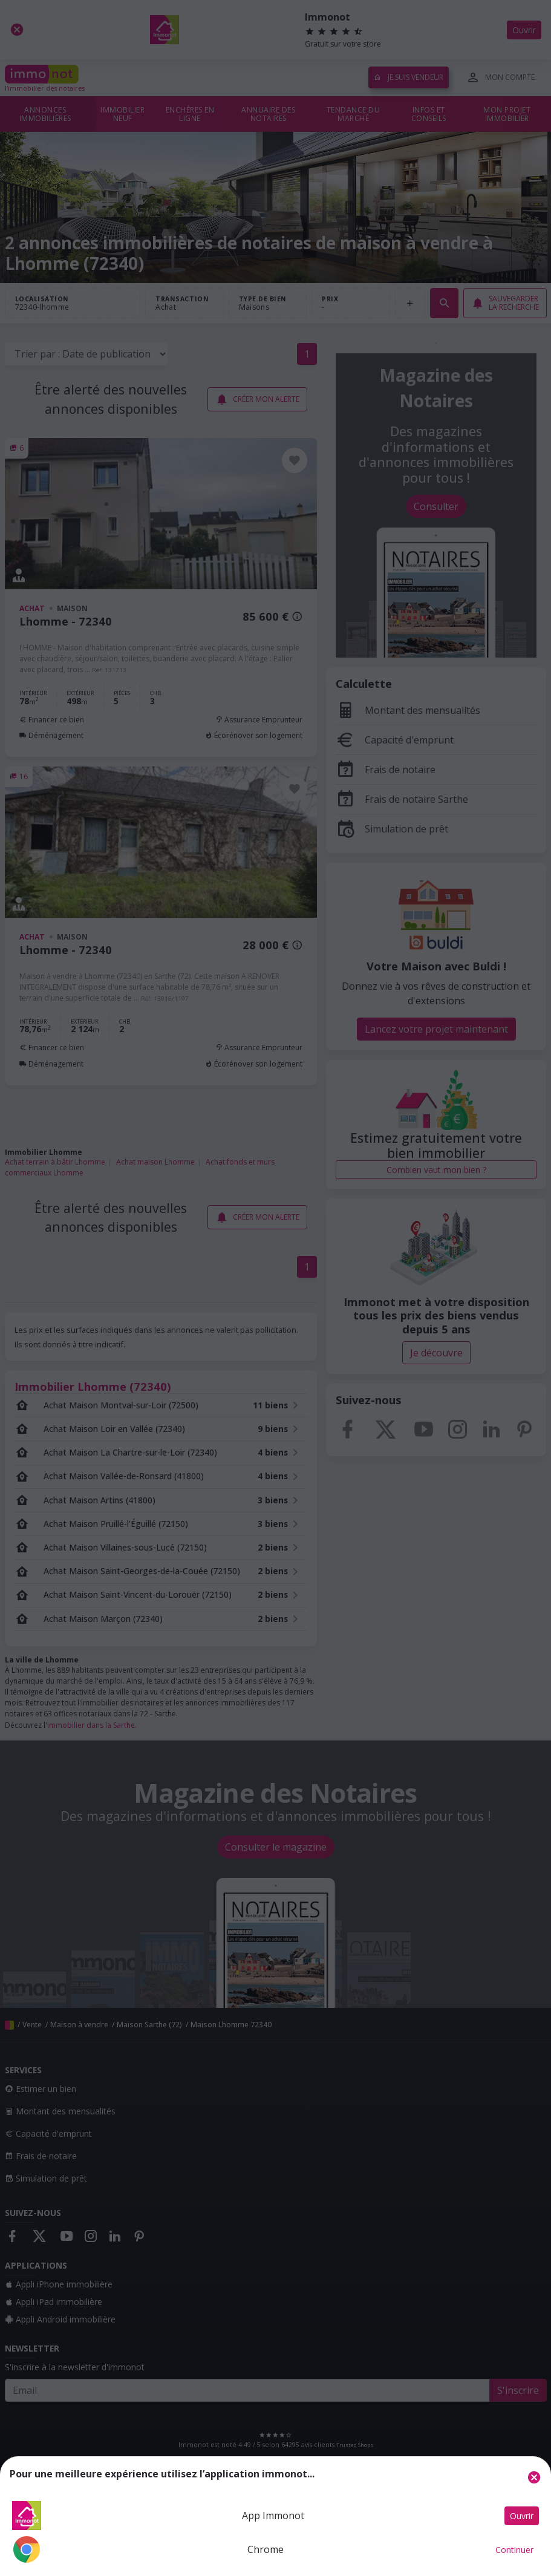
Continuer (514, 2549)
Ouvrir (521, 2516)
